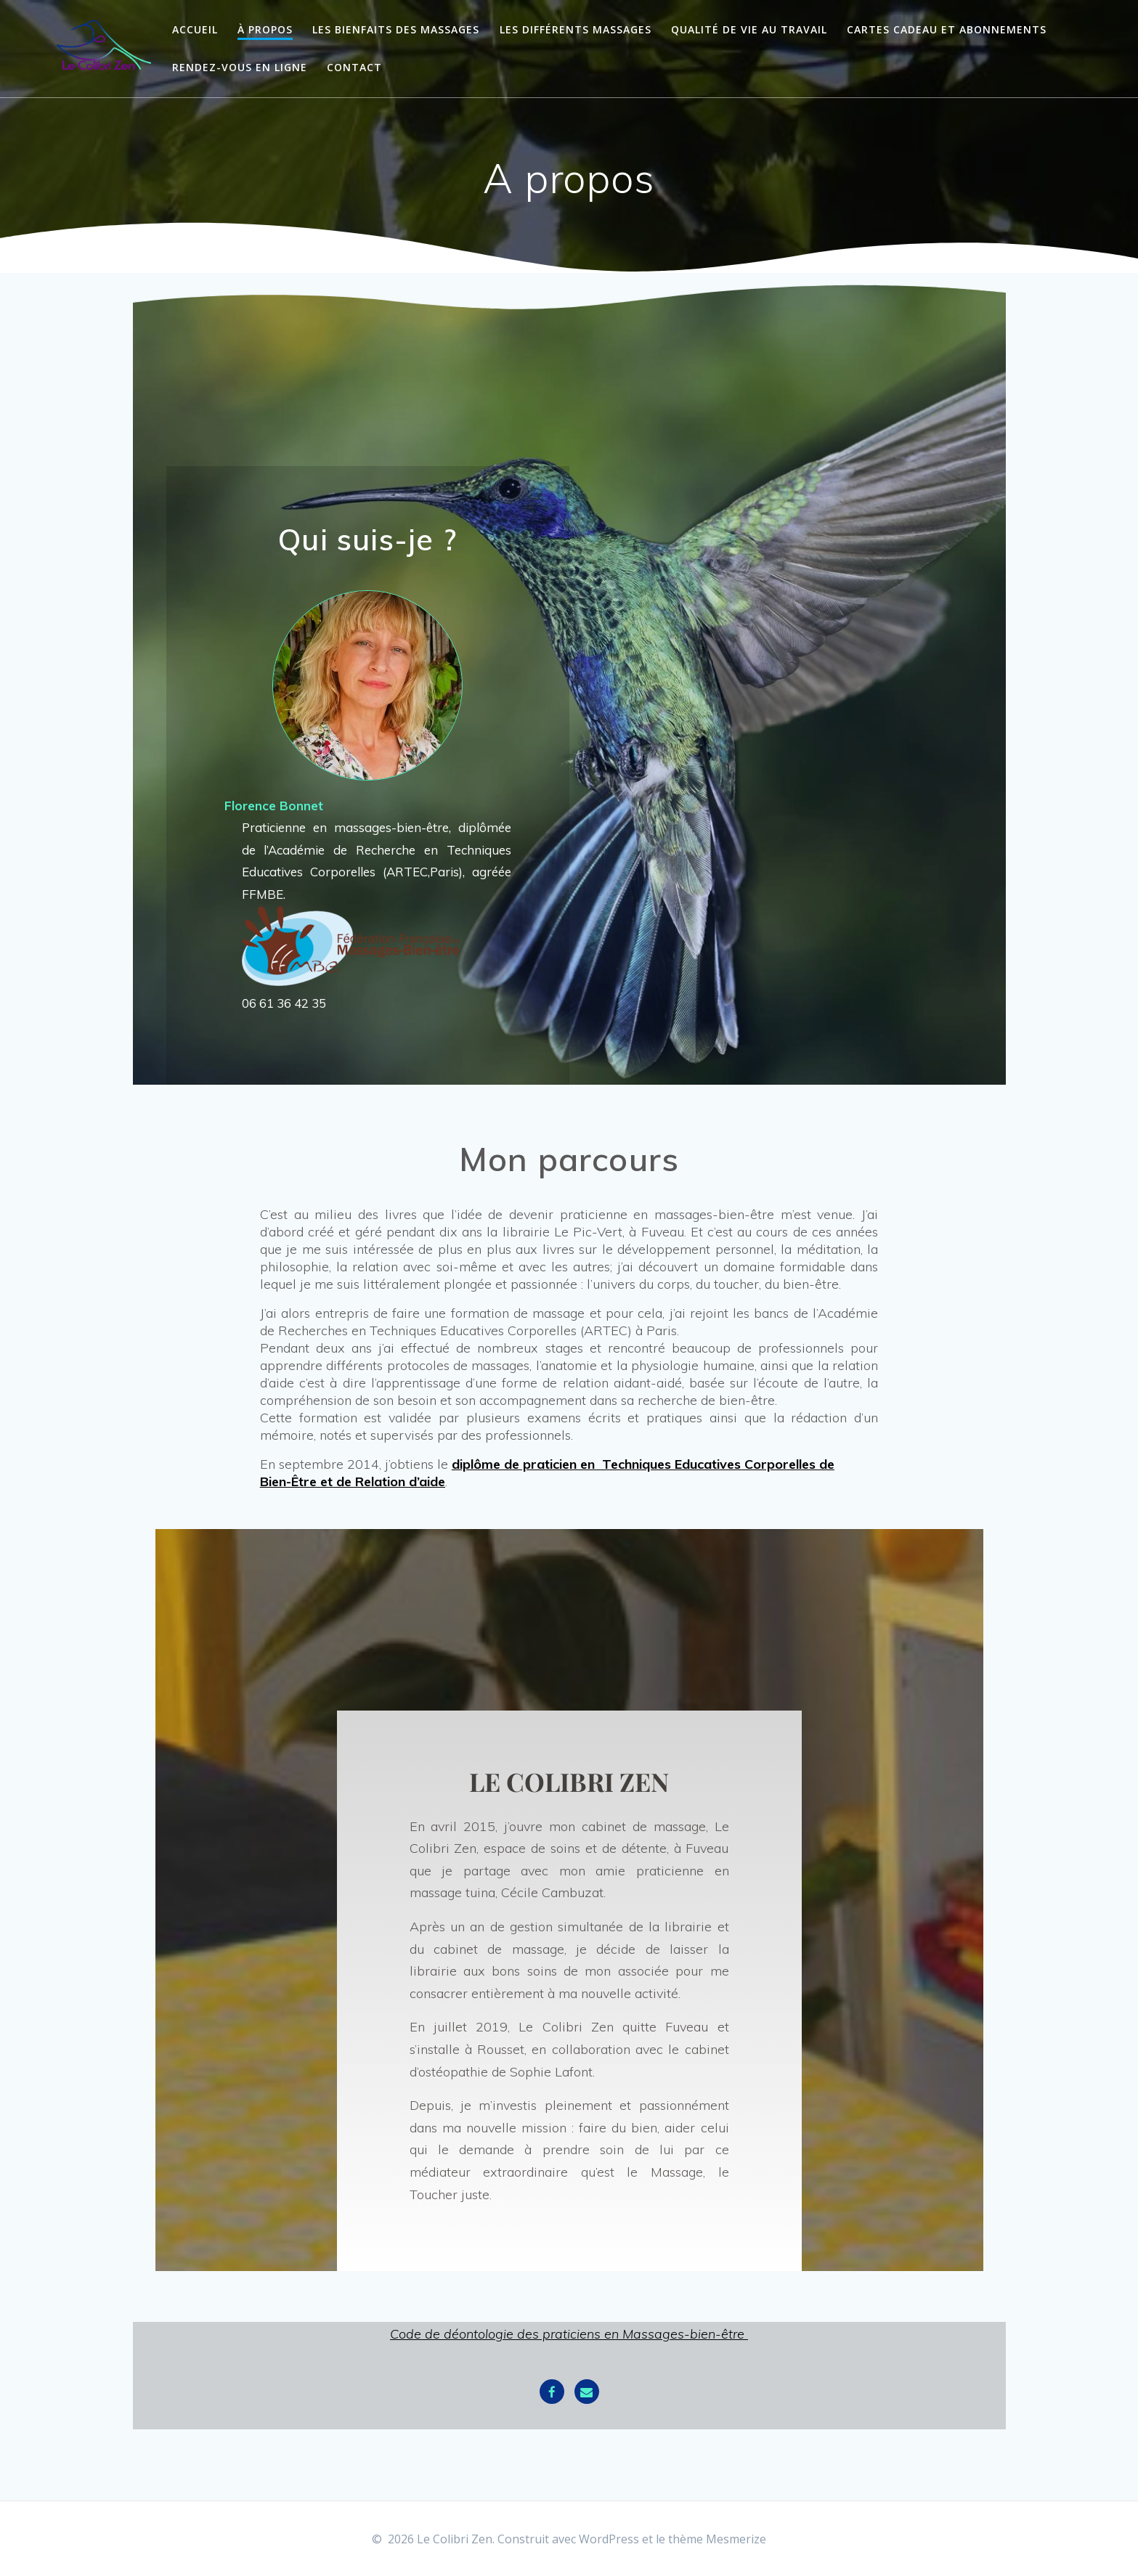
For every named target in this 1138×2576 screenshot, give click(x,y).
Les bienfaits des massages (395, 29)
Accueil (195, 29)
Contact (354, 67)
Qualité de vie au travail (749, 29)
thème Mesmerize (717, 2539)
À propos (265, 29)
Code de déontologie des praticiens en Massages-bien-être (567, 2334)
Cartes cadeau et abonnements (946, 29)
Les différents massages (575, 29)
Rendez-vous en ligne (239, 67)
